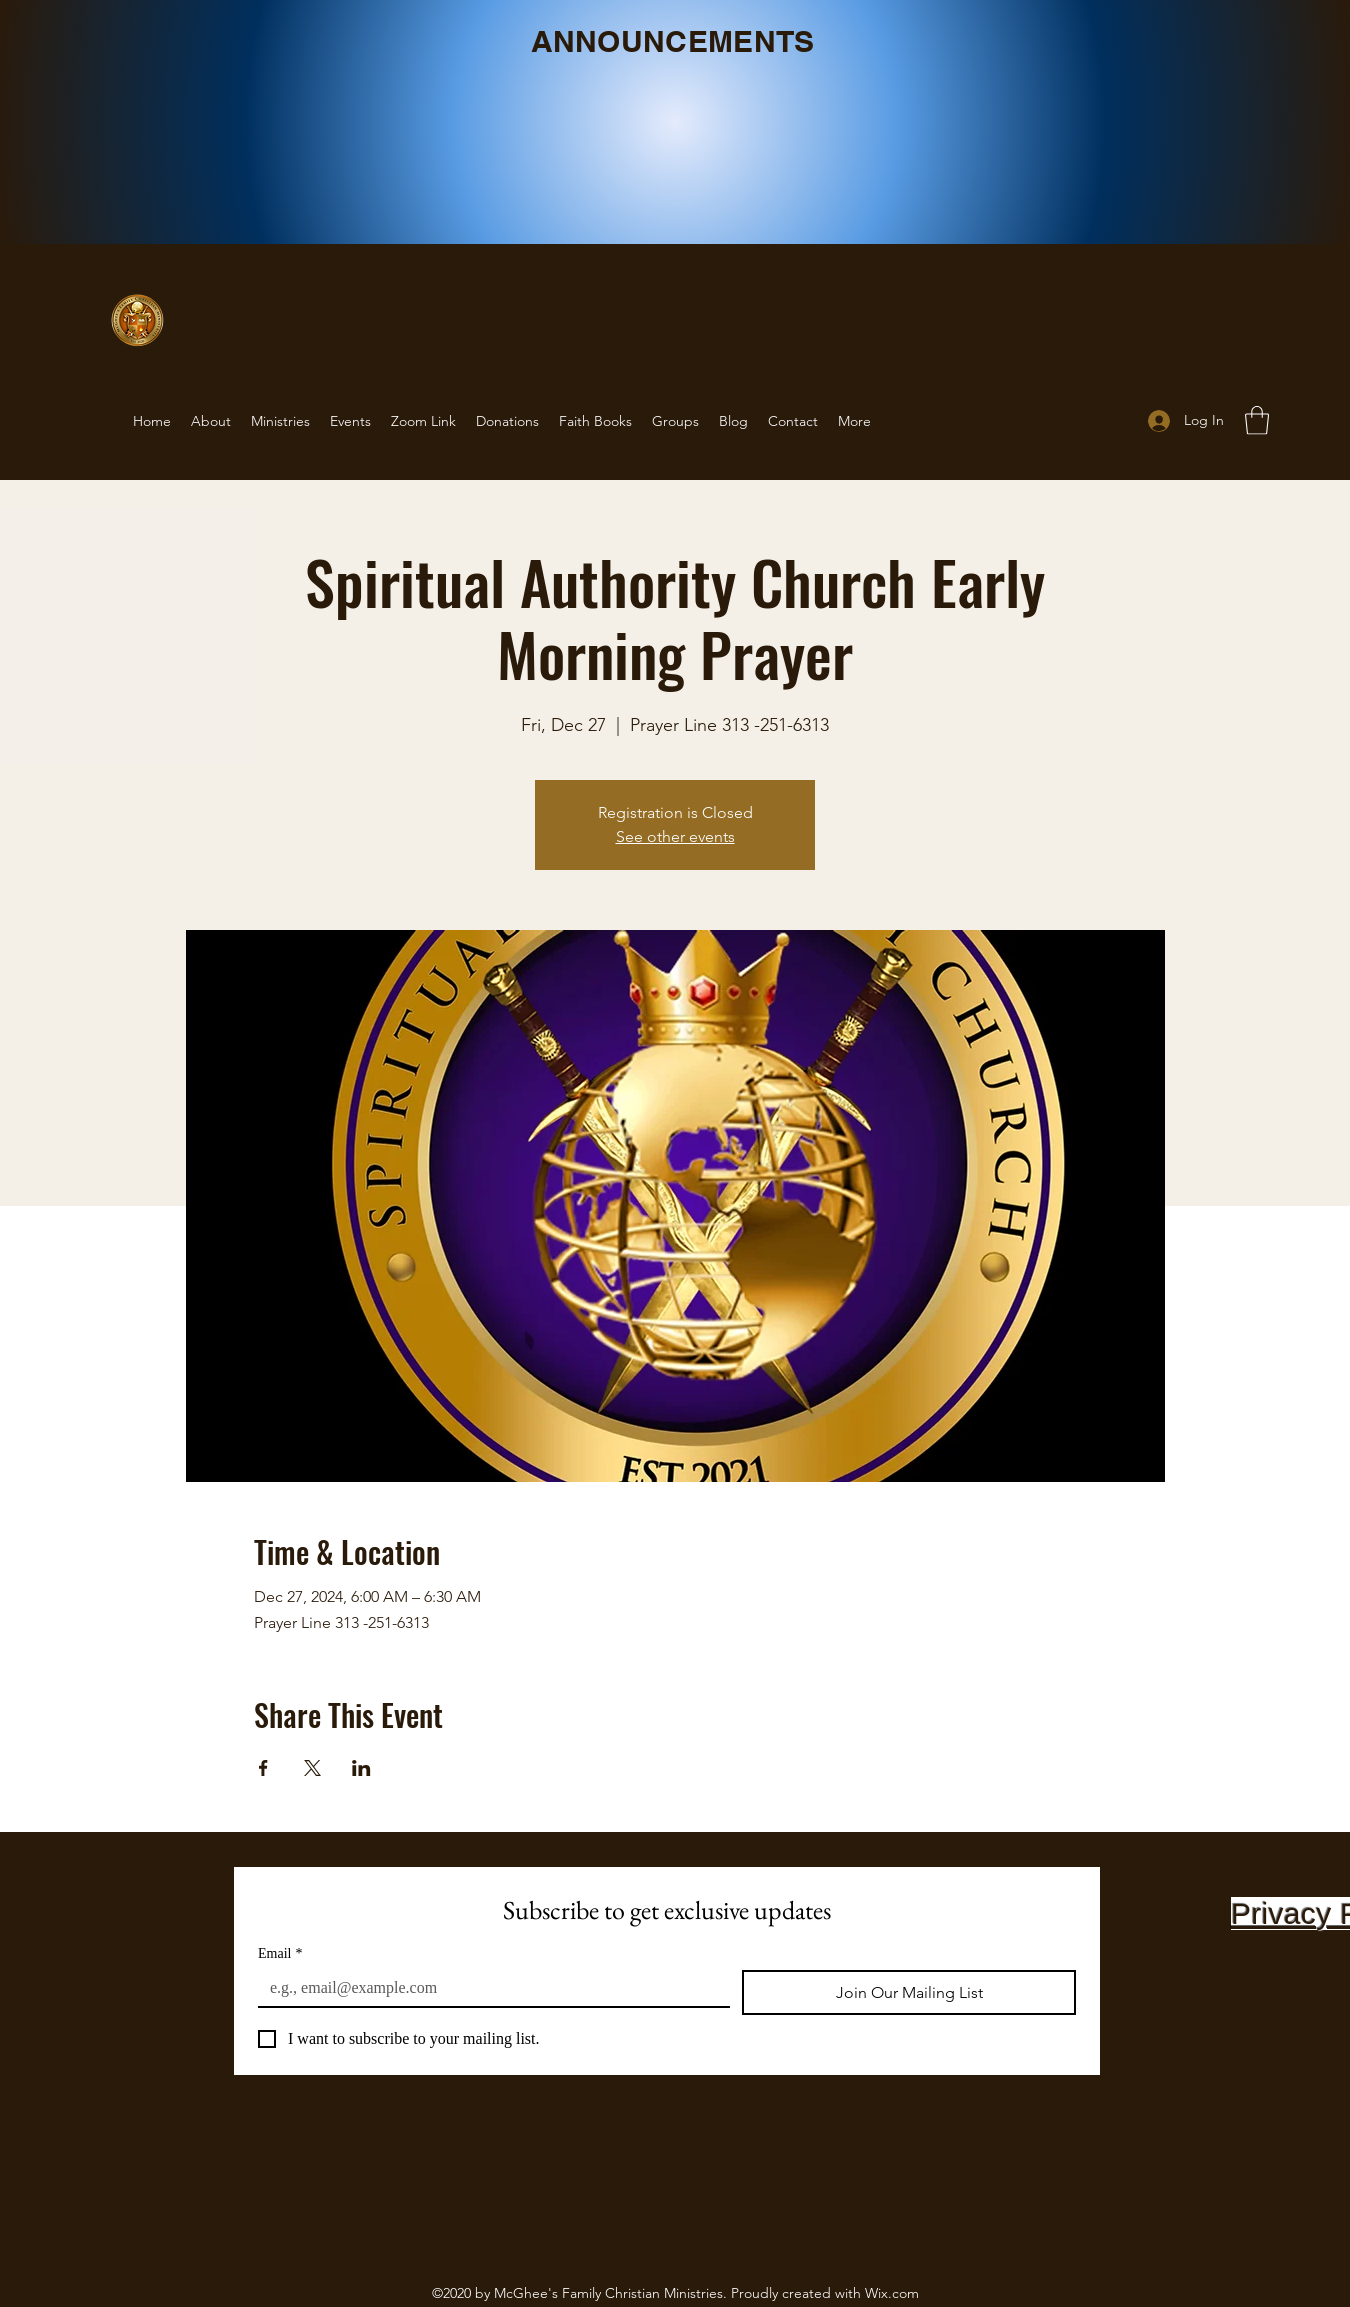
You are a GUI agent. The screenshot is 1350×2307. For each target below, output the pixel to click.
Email (280, 1953)
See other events (675, 836)
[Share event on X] (312, 1768)
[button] (1257, 420)
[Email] (488, 1988)
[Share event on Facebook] (263, 1768)
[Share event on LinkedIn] (361, 1768)
